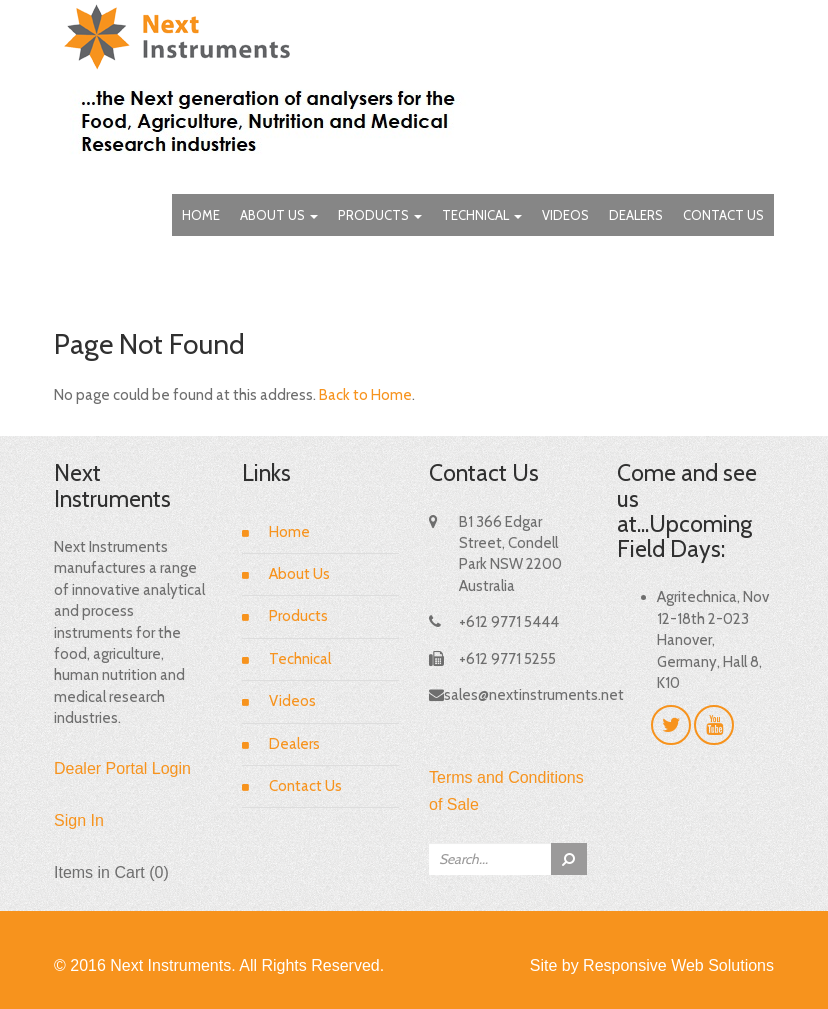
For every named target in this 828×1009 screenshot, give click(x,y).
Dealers (636, 215)
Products (380, 215)
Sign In (79, 820)
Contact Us (723, 215)
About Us (279, 215)
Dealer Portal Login (122, 768)
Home (201, 215)
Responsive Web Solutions (678, 965)
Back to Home (365, 395)
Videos (565, 215)
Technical (482, 215)
